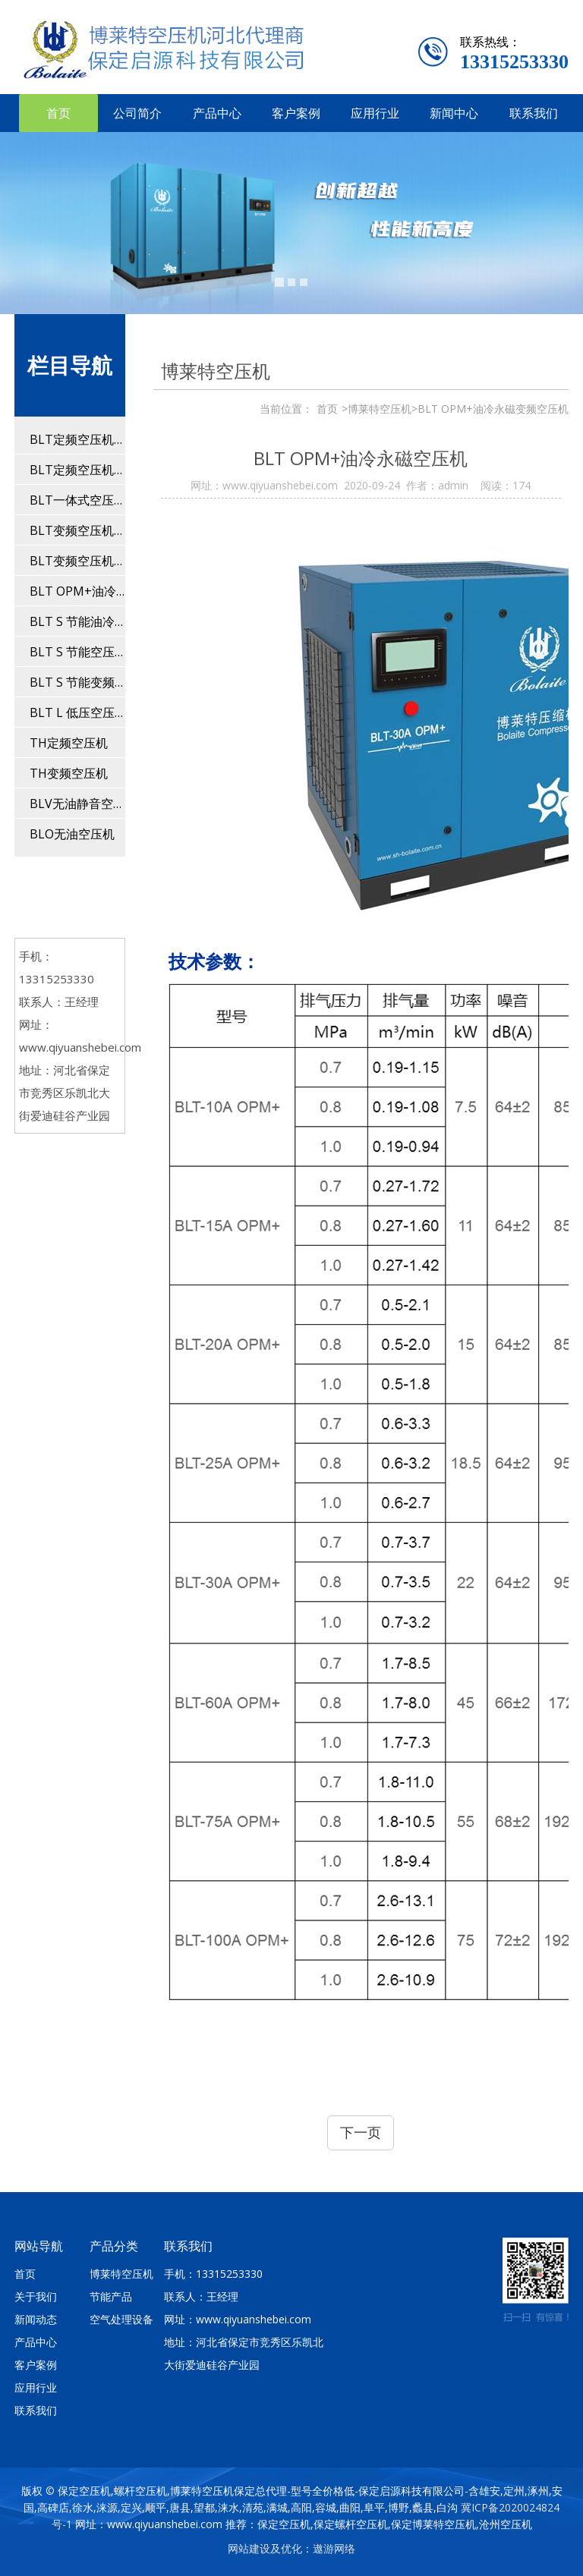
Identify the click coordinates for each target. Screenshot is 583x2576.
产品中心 (217, 113)
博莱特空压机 (121, 2273)
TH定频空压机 (69, 742)
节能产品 (111, 2296)
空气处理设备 (121, 2319)
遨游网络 (334, 2548)
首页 (58, 113)
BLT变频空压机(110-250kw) (77, 560)
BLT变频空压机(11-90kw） (77, 530)
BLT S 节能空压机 (77, 651)
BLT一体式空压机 (77, 500)
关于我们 (35, 2296)
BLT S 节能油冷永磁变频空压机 (77, 621)
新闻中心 (454, 113)
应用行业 (375, 113)
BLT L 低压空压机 (77, 712)
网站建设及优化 (265, 2548)
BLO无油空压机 (72, 834)
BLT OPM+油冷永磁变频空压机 (77, 591)
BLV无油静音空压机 (77, 803)
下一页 (360, 2132)
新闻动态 (35, 2319)
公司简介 (137, 113)
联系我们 (533, 113)
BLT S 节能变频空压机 (77, 682)
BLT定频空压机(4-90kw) (77, 439)
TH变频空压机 (69, 773)
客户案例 (296, 113)
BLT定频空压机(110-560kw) (77, 469)
